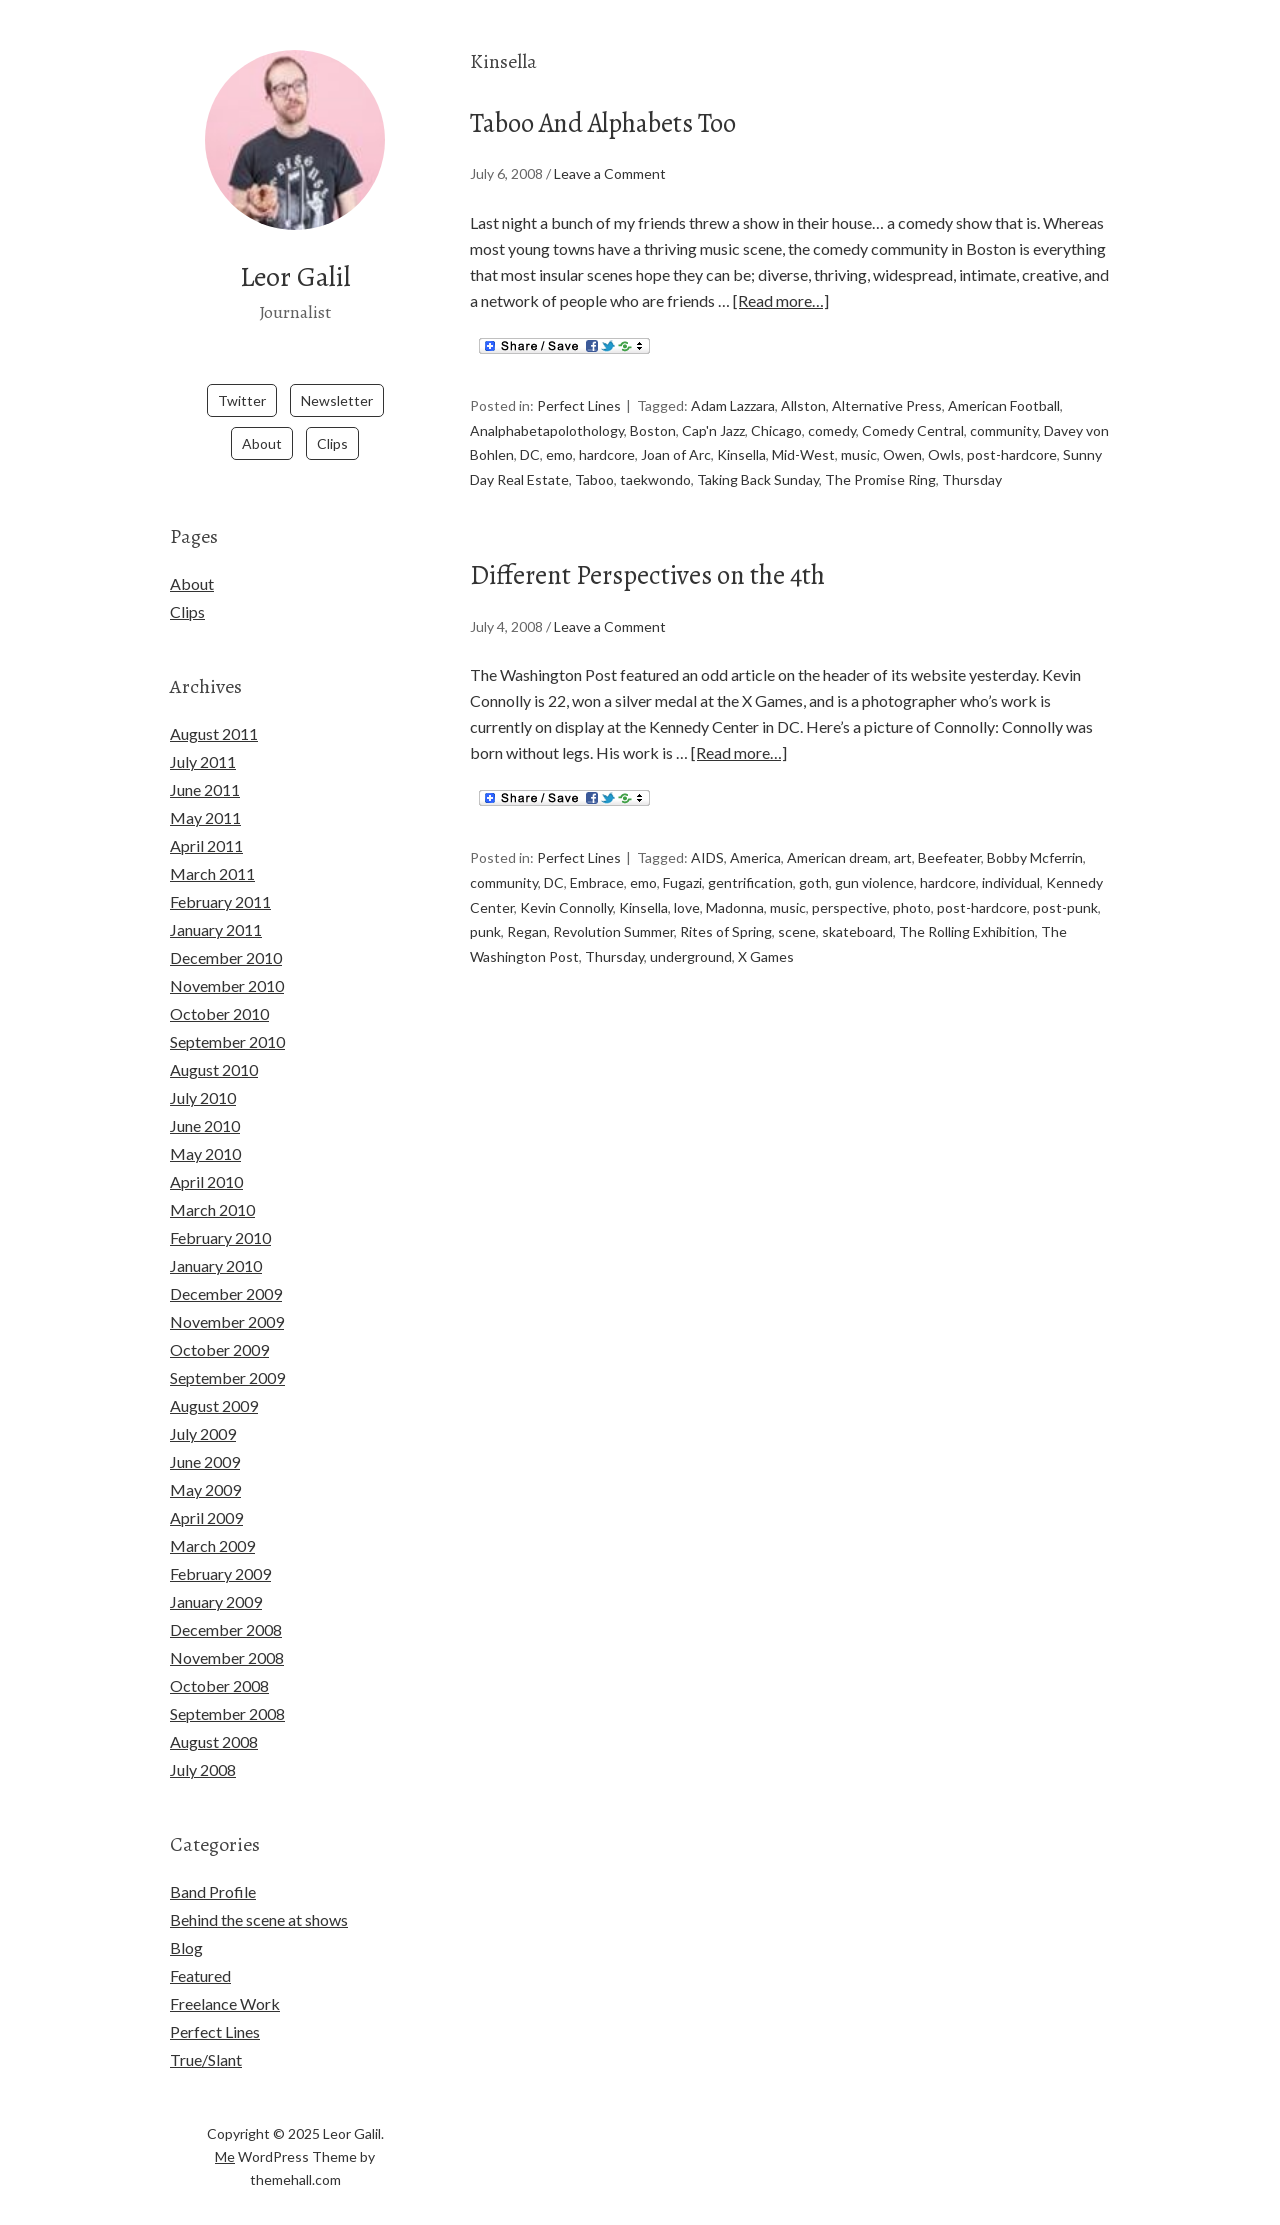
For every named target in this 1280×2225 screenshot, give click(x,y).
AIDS (707, 849)
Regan (527, 917)
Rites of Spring (726, 917)
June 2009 (205, 1435)
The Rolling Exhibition (967, 917)
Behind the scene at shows (259, 1893)
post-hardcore (1012, 449)
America (755, 849)
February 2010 (220, 1211)
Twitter (242, 374)
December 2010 (226, 931)
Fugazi (682, 872)
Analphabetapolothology (547, 427)
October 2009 (219, 1323)
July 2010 (203, 1071)
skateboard (857, 917)
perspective (849, 894)
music (859, 449)
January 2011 (216, 903)
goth (814, 872)
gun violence (874, 872)
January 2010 (216, 1239)
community (1004, 427)
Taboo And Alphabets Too (651, 119)
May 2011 (205, 791)
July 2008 (203, 1743)
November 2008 (227, 1631)
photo (912, 894)
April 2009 (206, 1491)
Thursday (972, 472)
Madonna (735, 894)
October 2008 (219, 1659)
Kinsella (741, 449)
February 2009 (220, 1547)
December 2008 (226, 1603)
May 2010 (205, 1127)
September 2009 (227, 1351)
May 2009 (205, 1463)
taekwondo (655, 472)
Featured (200, 1949)
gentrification (750, 872)
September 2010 (227, 1015)
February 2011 (220, 875)
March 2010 (212, 1183)
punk (485, 917)
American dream (837, 849)
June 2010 (205, 1099)
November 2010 (227, 959)
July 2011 (203, 735)
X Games (766, 940)
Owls (944, 449)
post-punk (1065, 894)
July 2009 (203, 1407)
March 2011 (212, 847)
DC (530, 449)
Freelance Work (225, 1977)
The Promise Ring (880, 472)
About (262, 417)
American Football (1004, 404)
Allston (803, 404)
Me (225, 2130)
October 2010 (219, 987)
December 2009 (226, 1267)
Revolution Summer (613, 917)
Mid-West (803, 449)
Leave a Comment (610, 173)
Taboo (594, 472)
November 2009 (227, 1295)
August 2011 (214, 707)
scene (797, 917)
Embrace (597, 872)
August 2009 (214, 1379)
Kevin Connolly (566, 894)
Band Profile (213, 1865)
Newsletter (337, 374)
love (687, 894)
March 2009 (212, 1519)
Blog (186, 1921)
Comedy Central (913, 427)
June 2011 (205, 763)
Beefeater (949, 849)
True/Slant (206, 2033)
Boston (653, 427)
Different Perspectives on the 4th (708, 564)
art (903, 849)
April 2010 (206, 1155)
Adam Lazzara (733, 404)
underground (691, 940)
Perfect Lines (579, 404)
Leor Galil (295, 273)
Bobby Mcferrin (1035, 849)
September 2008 (227, 1687)
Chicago (776, 427)
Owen (902, 449)
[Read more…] (781, 300)
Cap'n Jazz (713, 427)
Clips (332, 417)
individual (1011, 872)
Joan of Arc (676, 449)
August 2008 (214, 1715)
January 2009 (216, 1575)
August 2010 (214, 1043)
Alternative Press (887, 404)
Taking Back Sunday (758, 472)
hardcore (607, 449)
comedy (832, 427)
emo (559, 449)
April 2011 (206, 819)
